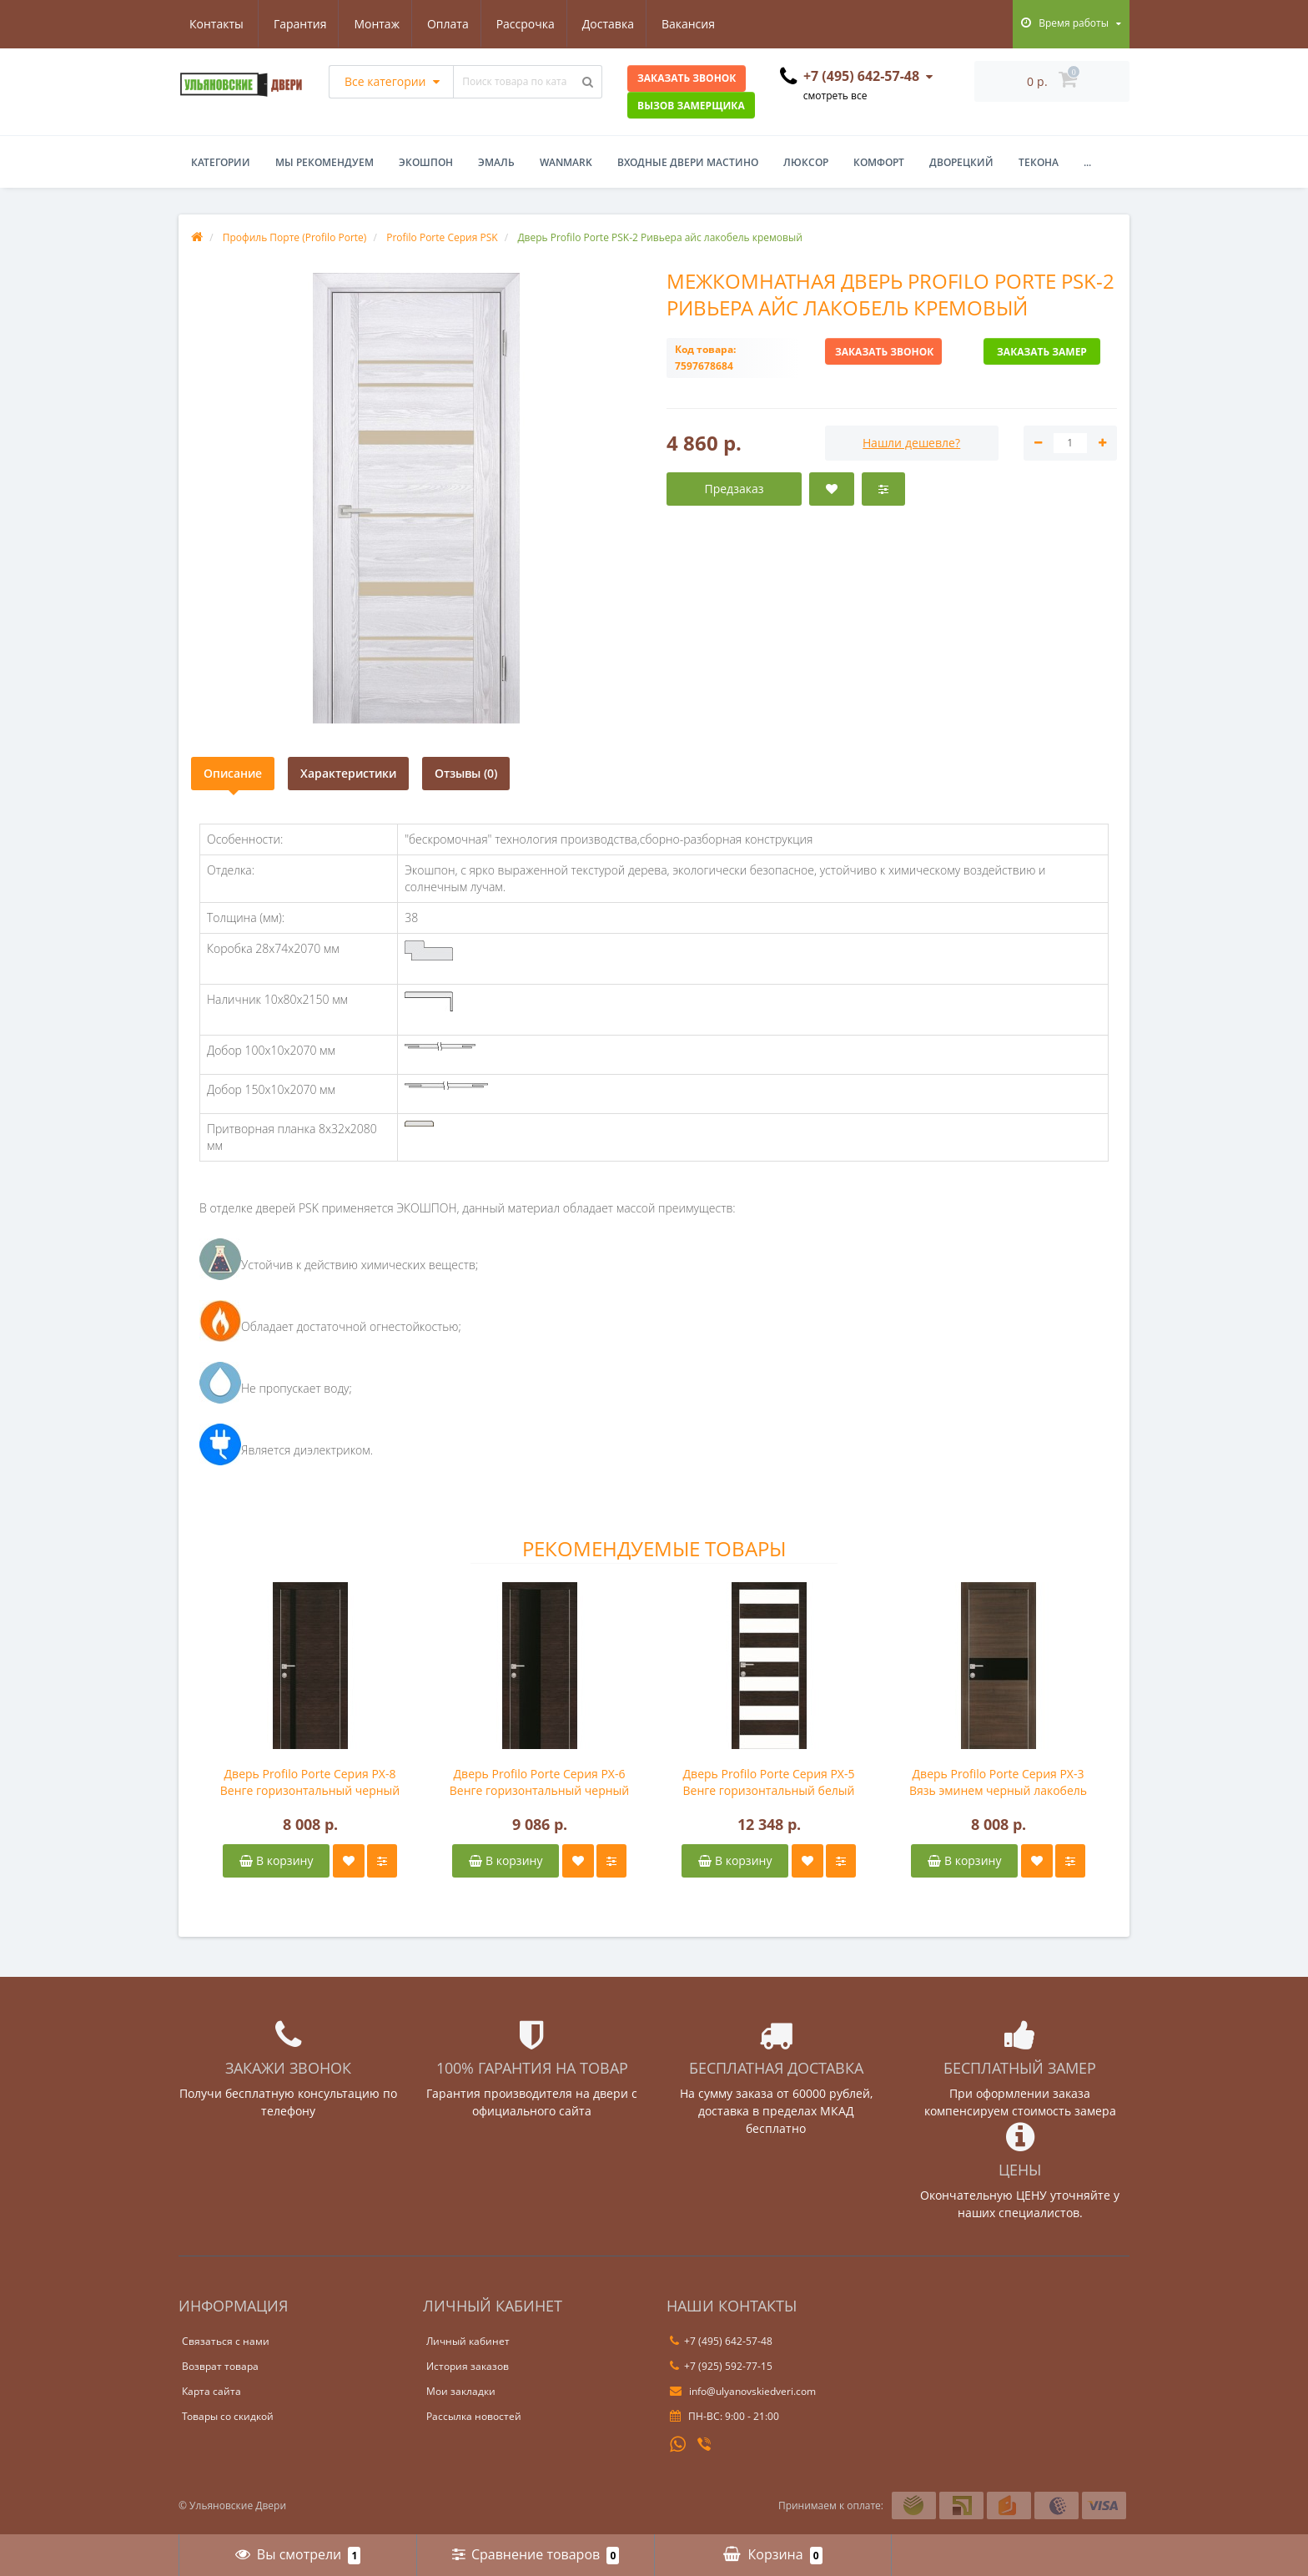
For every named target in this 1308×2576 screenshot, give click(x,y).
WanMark (566, 162)
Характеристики (348, 773)
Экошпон (426, 162)
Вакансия (617, 24)
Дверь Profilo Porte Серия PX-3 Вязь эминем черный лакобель (998, 1782)
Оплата (369, 24)
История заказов (467, 2366)
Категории (220, 162)
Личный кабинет (468, 2341)
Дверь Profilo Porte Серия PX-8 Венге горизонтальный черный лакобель (310, 1782)
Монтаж (296, 24)
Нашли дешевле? (911, 443)
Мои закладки (461, 2391)
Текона (1039, 162)
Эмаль (496, 162)
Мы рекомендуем (324, 162)
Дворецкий (961, 162)
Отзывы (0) (466, 773)
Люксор (805, 162)
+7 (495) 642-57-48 (721, 2341)
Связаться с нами (225, 2341)
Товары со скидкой (228, 2416)
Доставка (534, 24)
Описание (233, 773)
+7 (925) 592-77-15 (721, 2366)
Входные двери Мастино (687, 162)
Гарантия (216, 24)
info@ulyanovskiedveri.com (743, 2391)
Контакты (701, 24)
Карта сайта (211, 2391)
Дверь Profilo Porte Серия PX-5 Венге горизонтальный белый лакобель (769, 1782)
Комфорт (878, 162)
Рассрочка (449, 24)
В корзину (276, 1860)
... (1087, 162)
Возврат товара (220, 2366)
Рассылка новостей (473, 2416)
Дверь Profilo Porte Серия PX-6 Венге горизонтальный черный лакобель (540, 1782)
